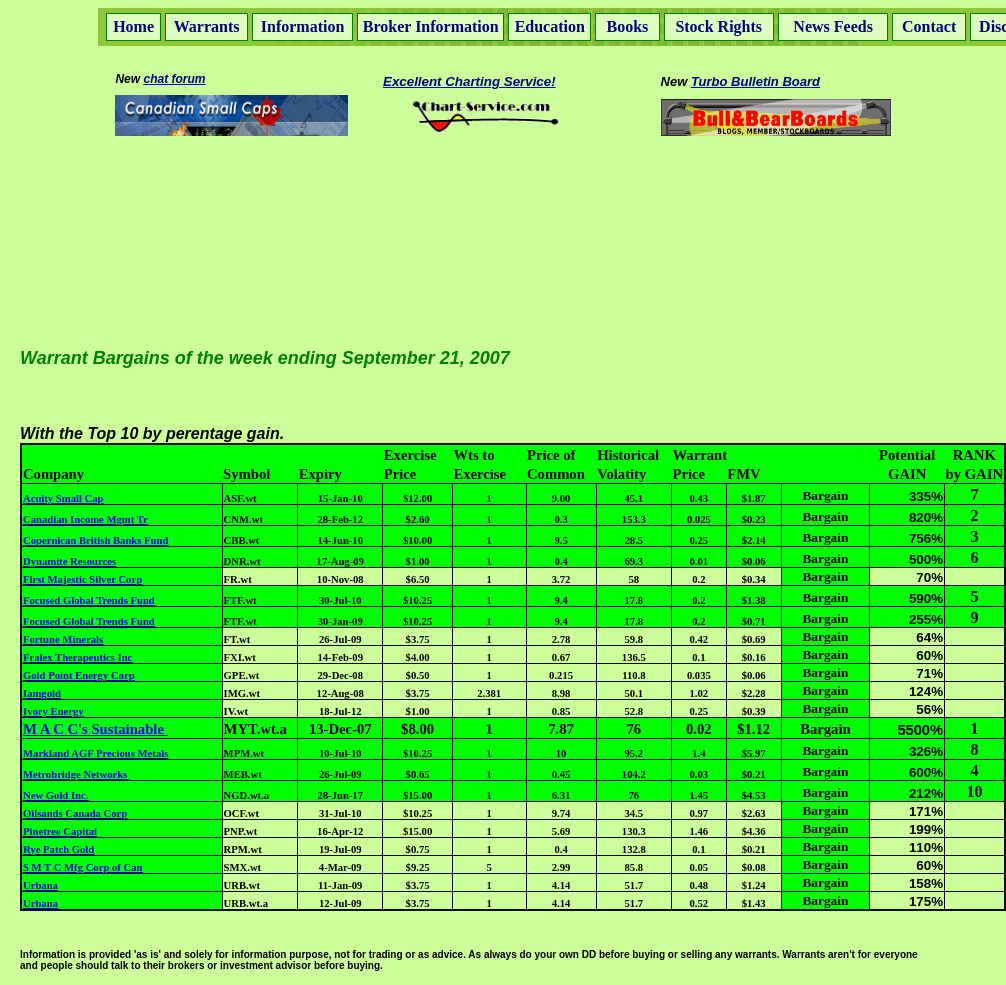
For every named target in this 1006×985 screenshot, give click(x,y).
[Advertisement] (503, 189)
